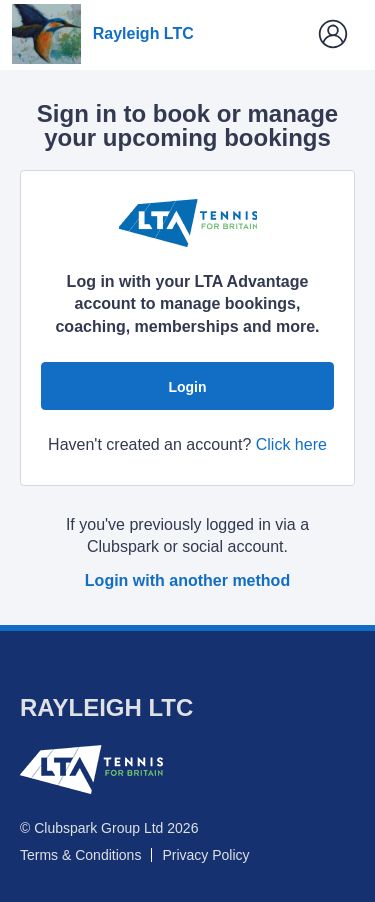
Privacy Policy (205, 855)
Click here (291, 444)
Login (187, 387)
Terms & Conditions (80, 855)
